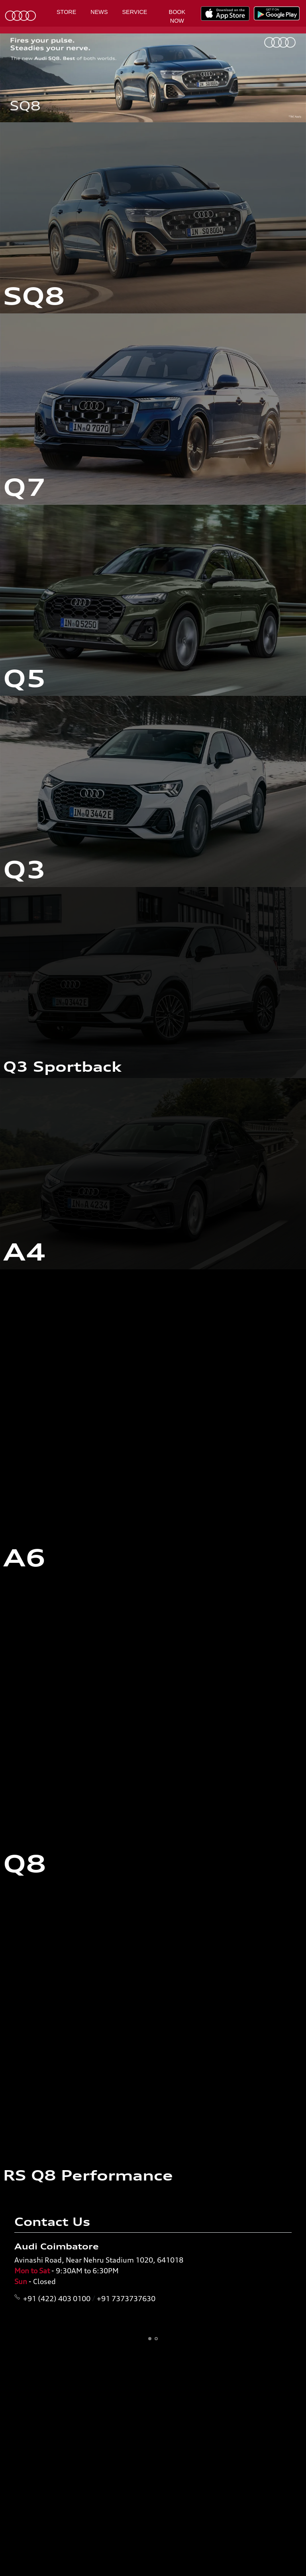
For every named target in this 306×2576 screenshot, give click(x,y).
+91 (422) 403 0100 (56, 2298)
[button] (149, 2338)
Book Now (177, 16)
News (99, 12)
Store (66, 12)
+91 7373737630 (126, 2298)
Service (134, 12)
